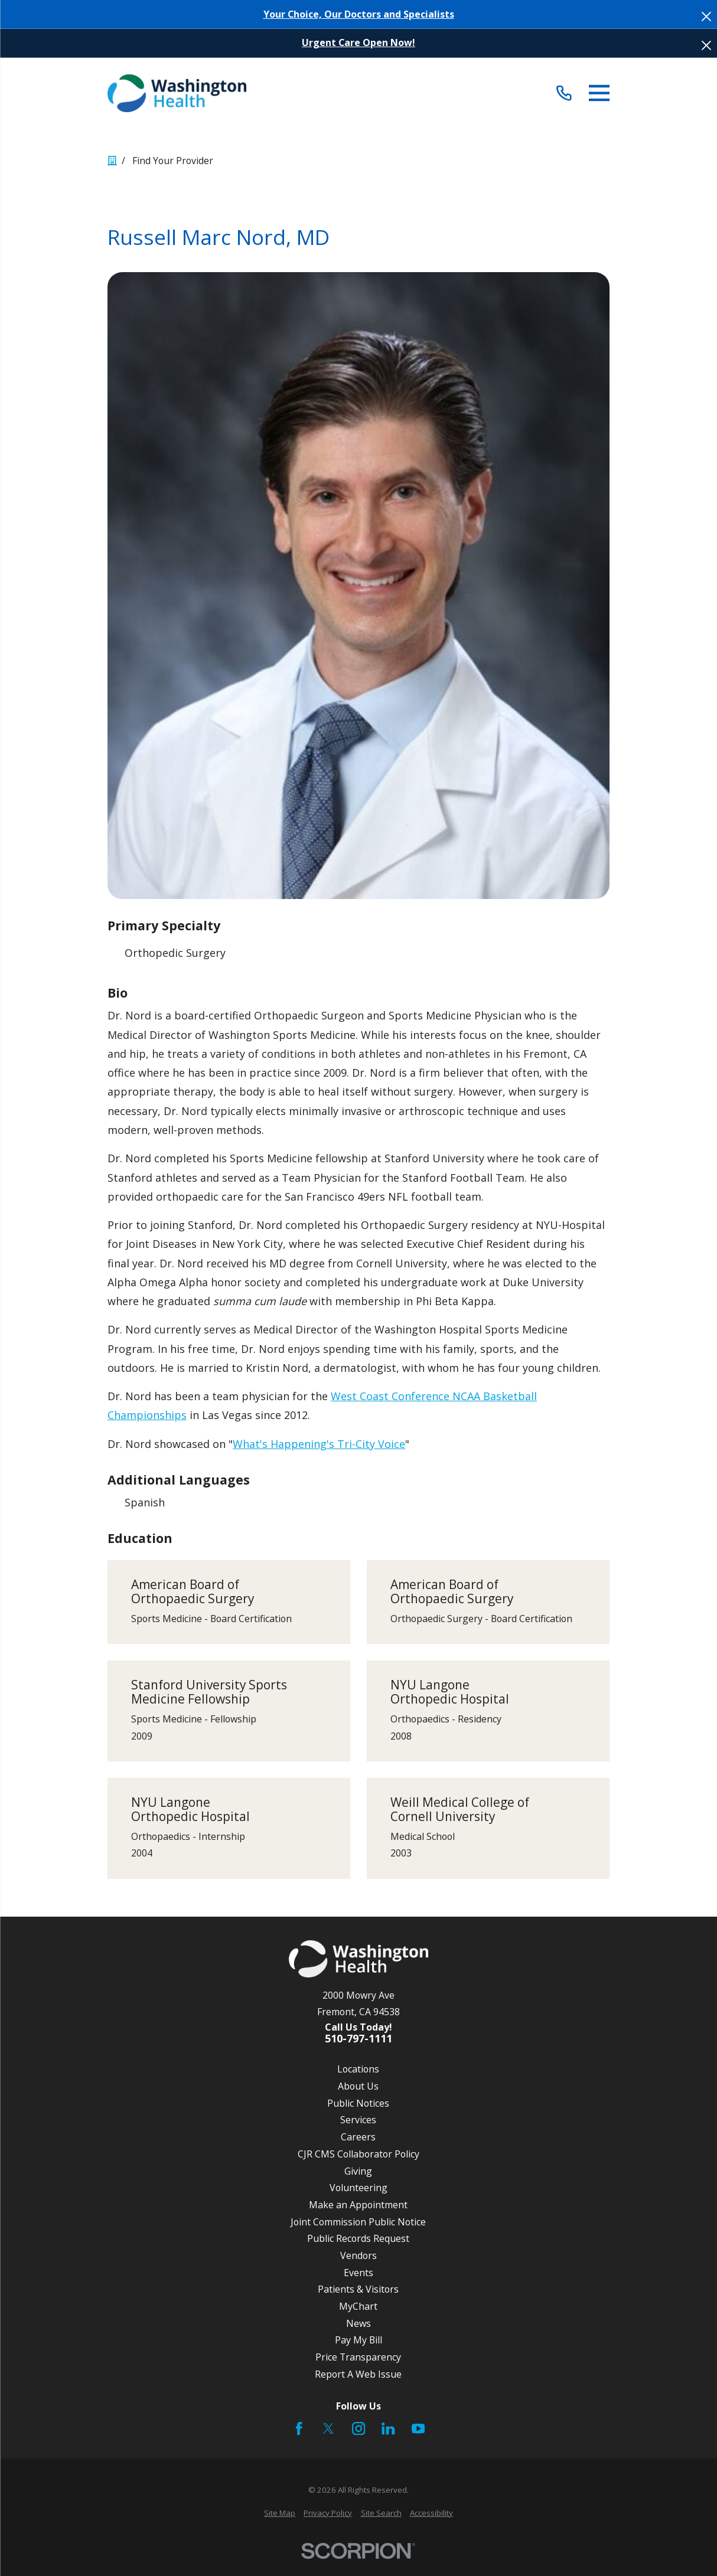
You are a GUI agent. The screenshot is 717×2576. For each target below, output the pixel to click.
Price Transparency (358, 2357)
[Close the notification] (706, 16)
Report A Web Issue (358, 2374)
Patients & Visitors (358, 2289)
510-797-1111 (358, 2039)
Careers (358, 2136)
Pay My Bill (358, 2339)
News (358, 2323)
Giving (358, 2171)
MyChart (358, 2306)
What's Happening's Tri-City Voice (319, 1444)
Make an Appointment (358, 2204)
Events (358, 2272)
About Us (358, 2086)
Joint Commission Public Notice (358, 2221)
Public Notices (358, 2103)
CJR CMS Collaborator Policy (358, 2153)
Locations (358, 2068)
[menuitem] (279, 2513)
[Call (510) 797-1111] (564, 93)
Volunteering (358, 2187)
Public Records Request (358, 2238)
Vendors (358, 2255)
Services (358, 2119)
